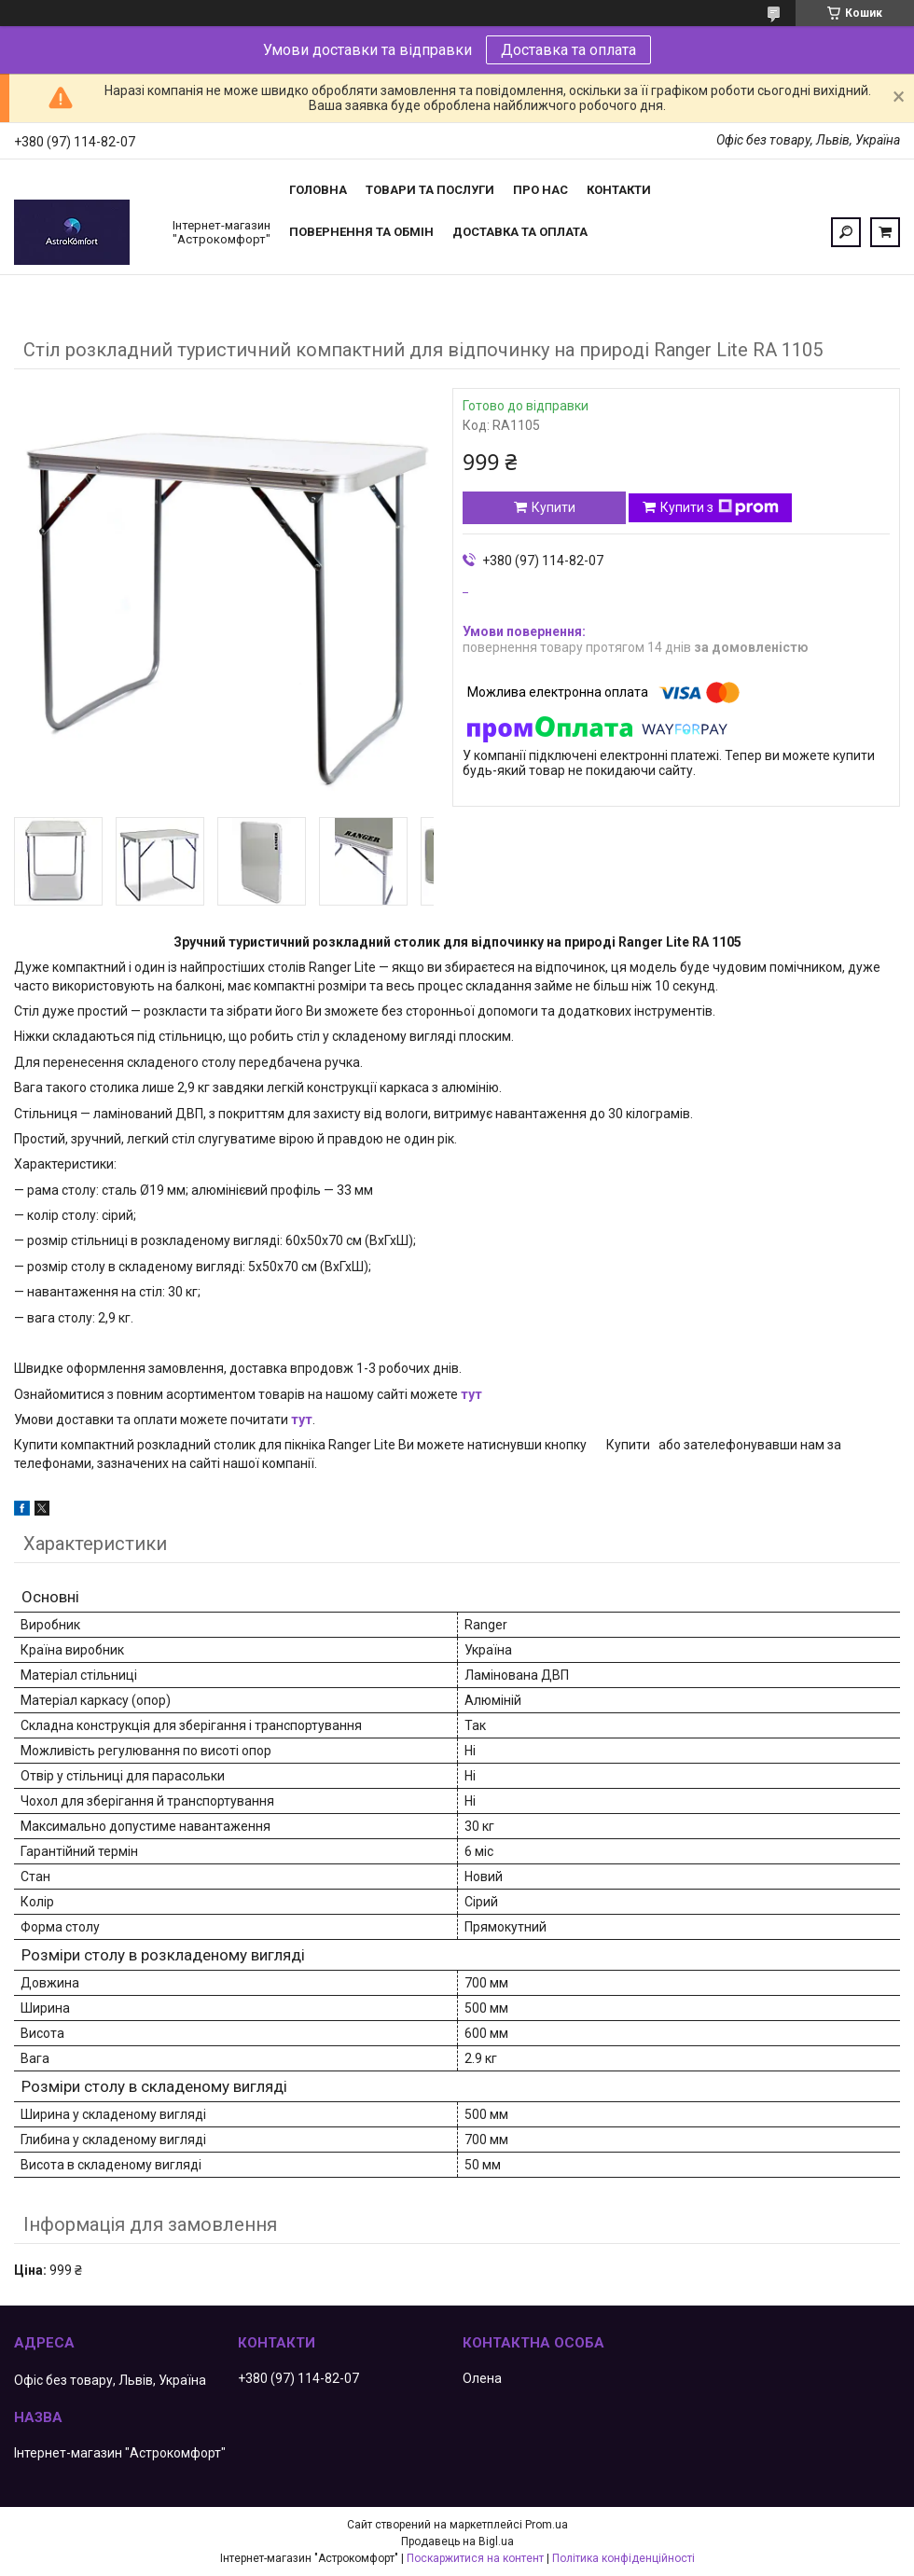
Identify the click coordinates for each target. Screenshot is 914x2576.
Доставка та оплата (568, 50)
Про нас (540, 190)
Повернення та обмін (361, 232)
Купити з (719, 507)
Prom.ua (546, 2524)
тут (471, 1394)
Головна (318, 190)
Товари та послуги (430, 190)
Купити (553, 507)
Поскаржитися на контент (475, 2558)
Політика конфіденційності (623, 2558)
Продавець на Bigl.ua (457, 2541)
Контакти (619, 190)
